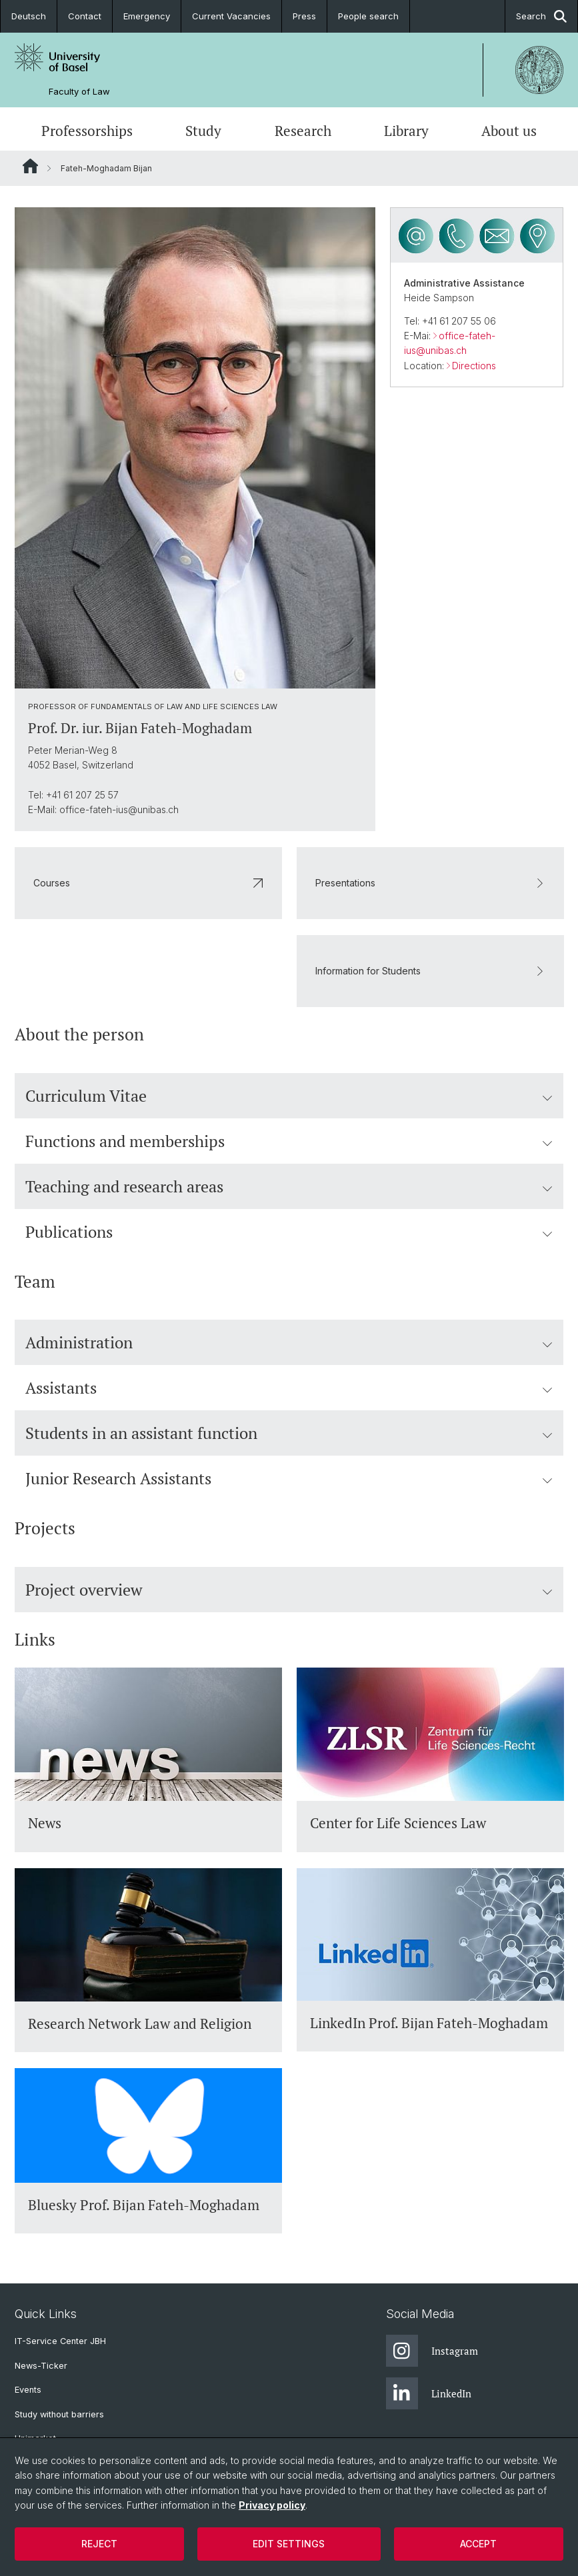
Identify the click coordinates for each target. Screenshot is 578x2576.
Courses (148, 882)
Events (28, 2390)
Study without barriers (59, 2414)
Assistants (289, 1387)
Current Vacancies (231, 16)
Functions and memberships (289, 1140)
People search (368, 16)
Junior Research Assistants (289, 1478)
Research (303, 130)
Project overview (289, 1589)
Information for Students (430, 970)
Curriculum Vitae (289, 1095)
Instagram (432, 2351)
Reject (99, 2543)
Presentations (430, 882)
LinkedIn (428, 2393)
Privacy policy (272, 2505)
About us (509, 130)
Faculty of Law (79, 92)
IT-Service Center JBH (60, 2341)
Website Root (30, 166)
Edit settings (289, 2543)
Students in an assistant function (289, 1433)
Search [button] (541, 16)
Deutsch (28, 16)
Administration (289, 1342)
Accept (478, 2543)
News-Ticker (41, 2366)
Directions (474, 365)
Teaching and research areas (289, 1185)
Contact (84, 16)
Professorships (87, 130)
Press (304, 16)
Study (203, 130)
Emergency (146, 16)
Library (406, 130)
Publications (289, 1231)
